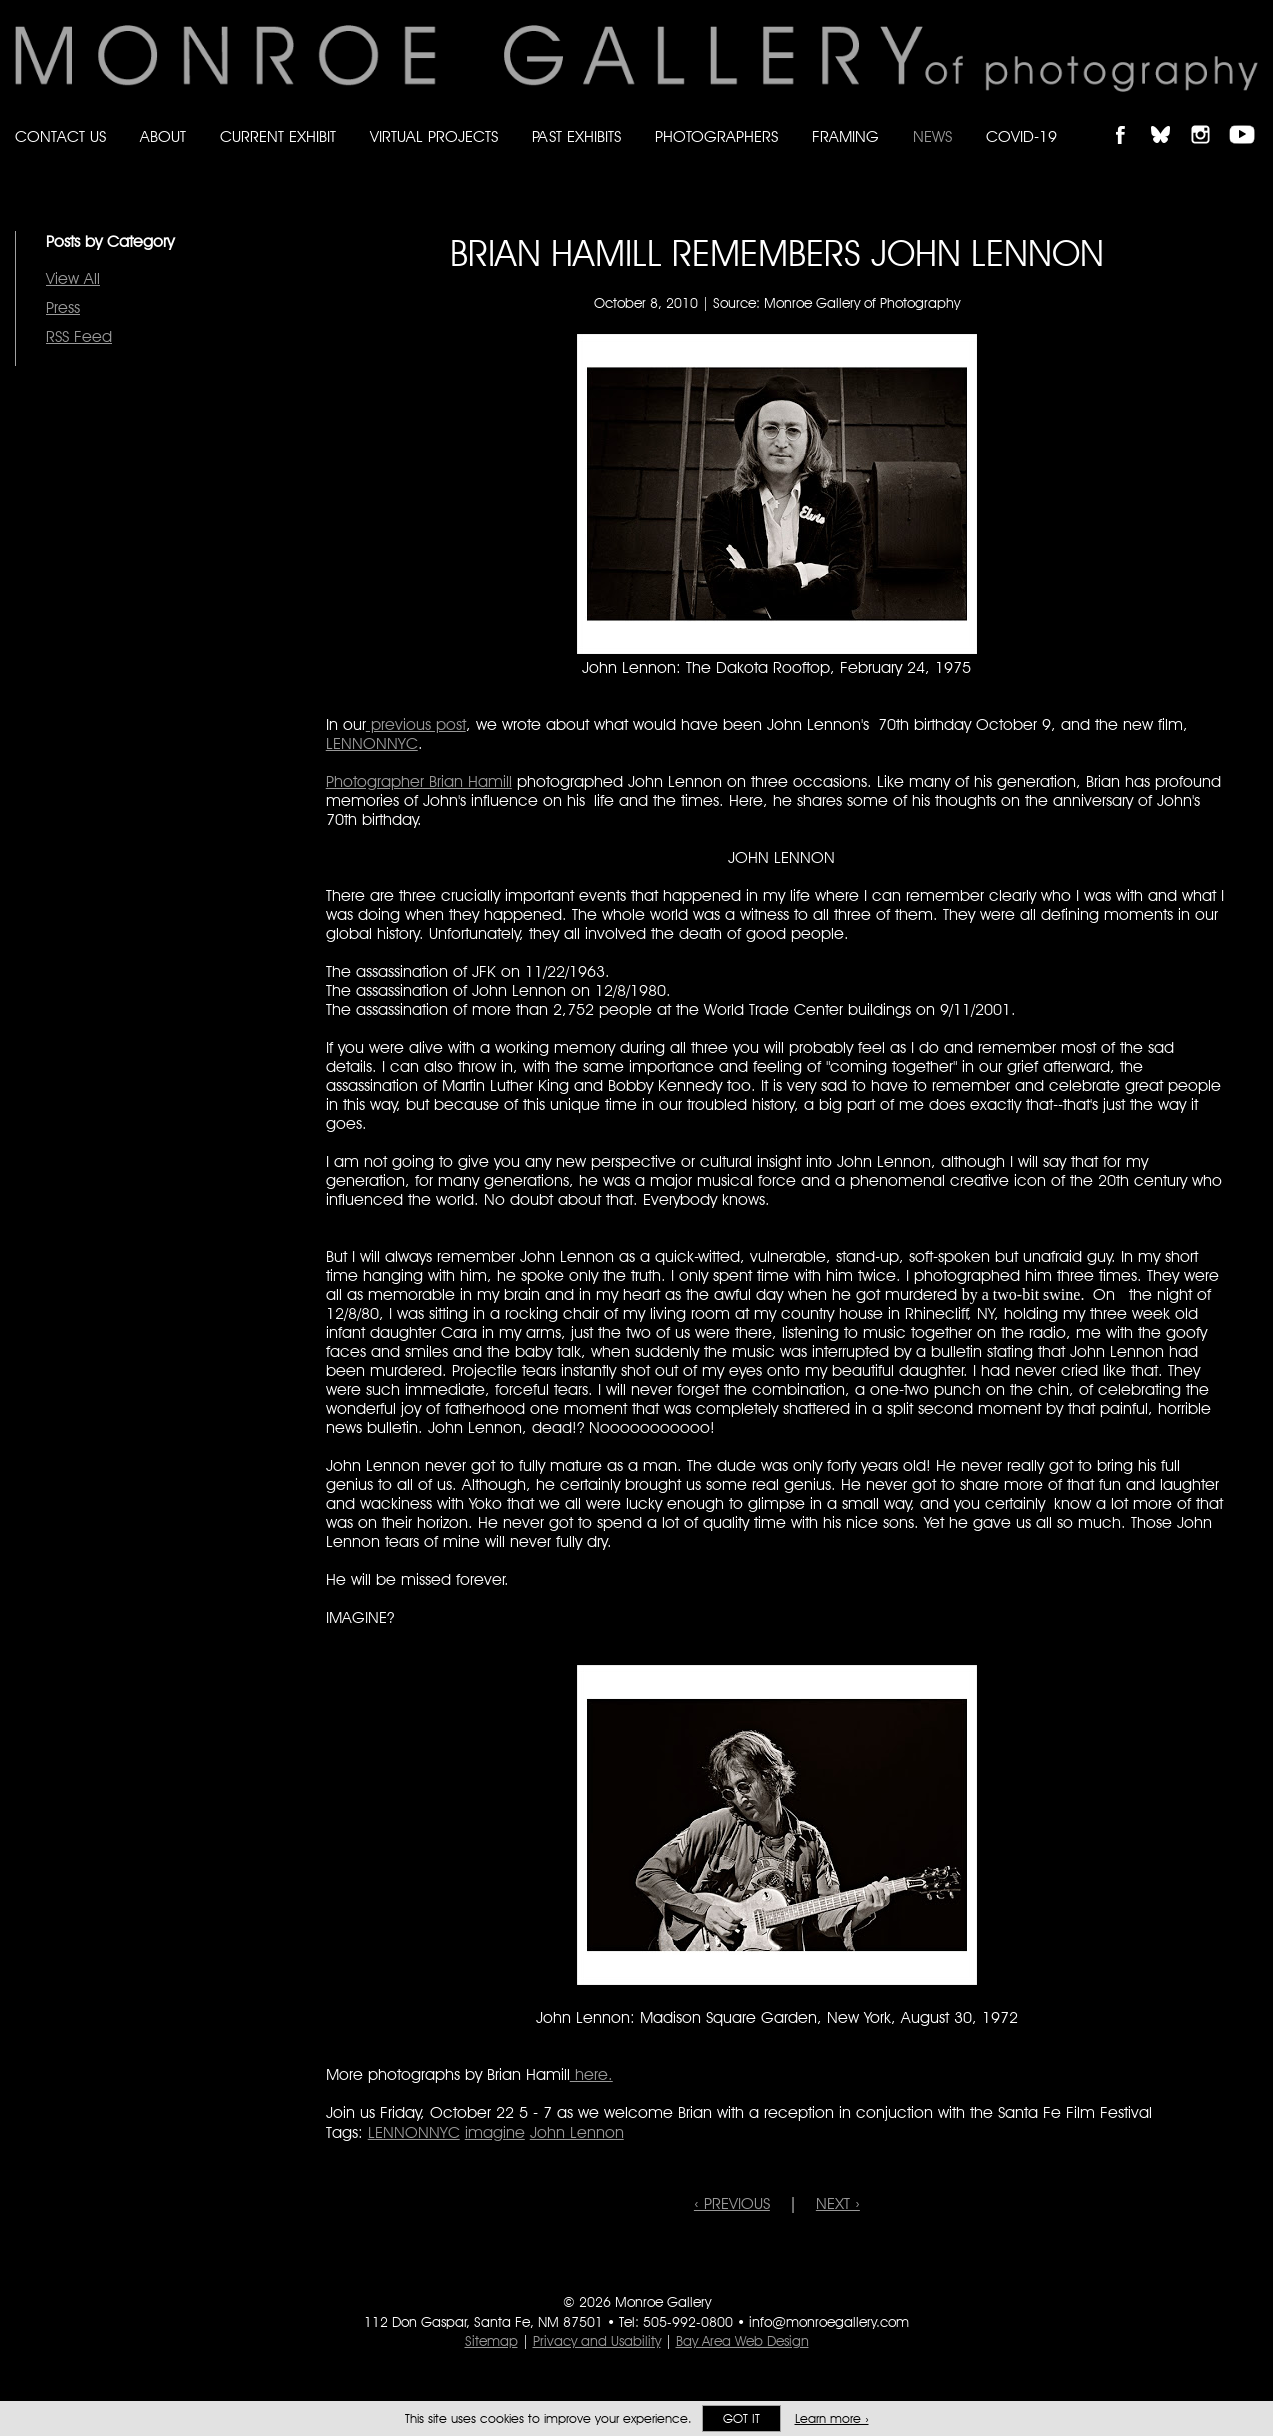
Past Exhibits (576, 136)
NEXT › (838, 2203)
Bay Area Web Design (742, 2341)
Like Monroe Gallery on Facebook (1129, 117)
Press (63, 307)
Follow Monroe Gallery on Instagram (1209, 117)
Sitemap (491, 2341)
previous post (416, 724)
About (163, 136)
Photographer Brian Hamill (419, 781)
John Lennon (577, 2132)
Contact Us (60, 136)
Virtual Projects (434, 136)
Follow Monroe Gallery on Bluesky (1170, 117)
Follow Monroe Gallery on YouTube (1249, 117)
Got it (741, 2418)
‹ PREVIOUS (732, 2203)
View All (73, 278)
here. (591, 2074)
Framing (845, 136)
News (932, 136)
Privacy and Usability (597, 2341)
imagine (495, 2132)
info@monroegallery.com (829, 2322)
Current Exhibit (278, 136)
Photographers (716, 136)
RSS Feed (79, 336)
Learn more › (832, 2418)
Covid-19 (1021, 136)
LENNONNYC (372, 743)
